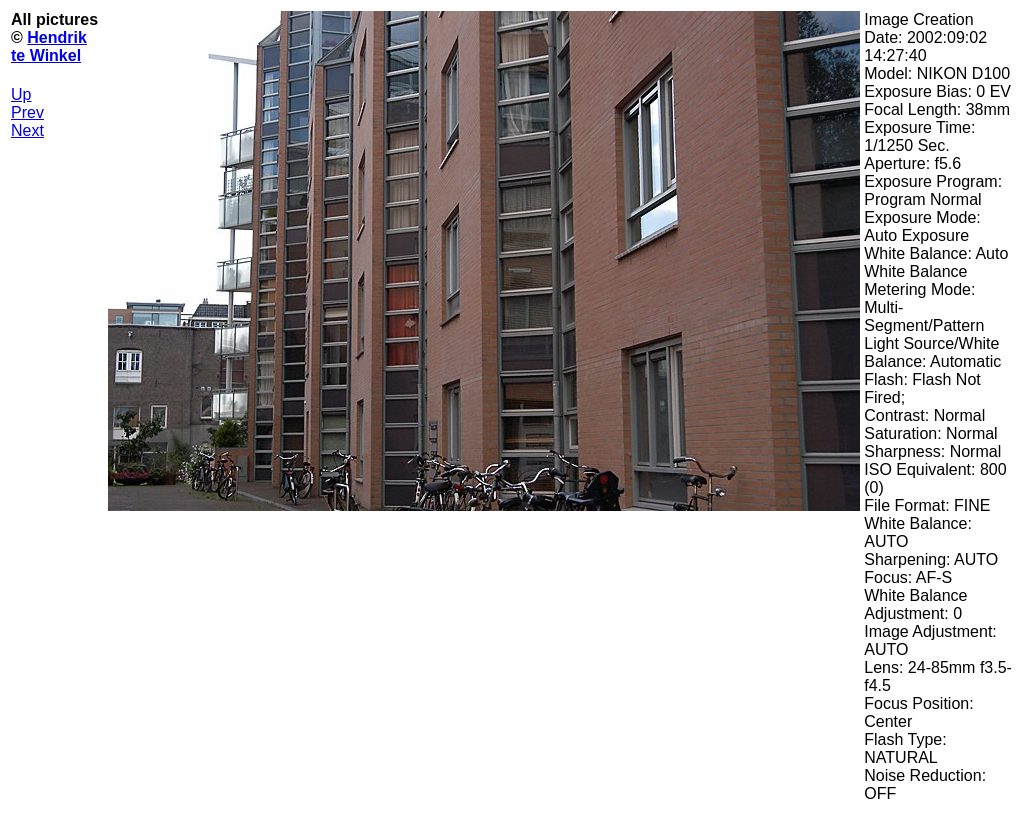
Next (27, 130)
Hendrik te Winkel (49, 46)
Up (21, 94)
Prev (27, 112)
